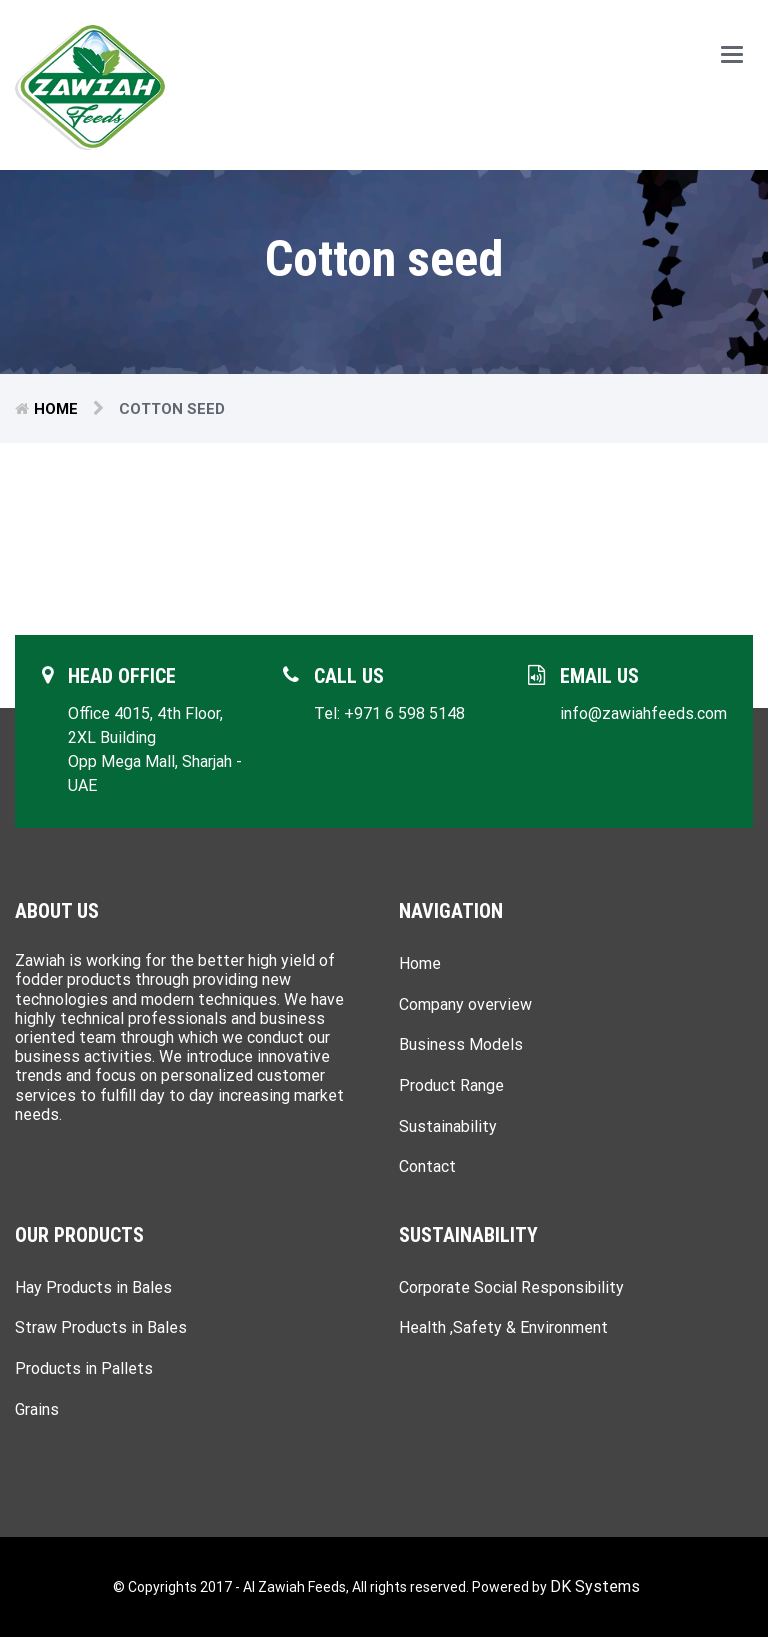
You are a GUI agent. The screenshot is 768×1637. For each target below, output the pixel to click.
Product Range (451, 1085)
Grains (37, 1409)
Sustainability (448, 1126)
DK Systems (595, 1586)
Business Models (461, 1044)
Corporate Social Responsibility (511, 1287)
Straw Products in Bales (101, 1327)
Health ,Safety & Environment (503, 1327)
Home (56, 409)
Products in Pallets (84, 1368)
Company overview (465, 1004)
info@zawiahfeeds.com (643, 713)
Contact (427, 1166)
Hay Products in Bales (93, 1287)
